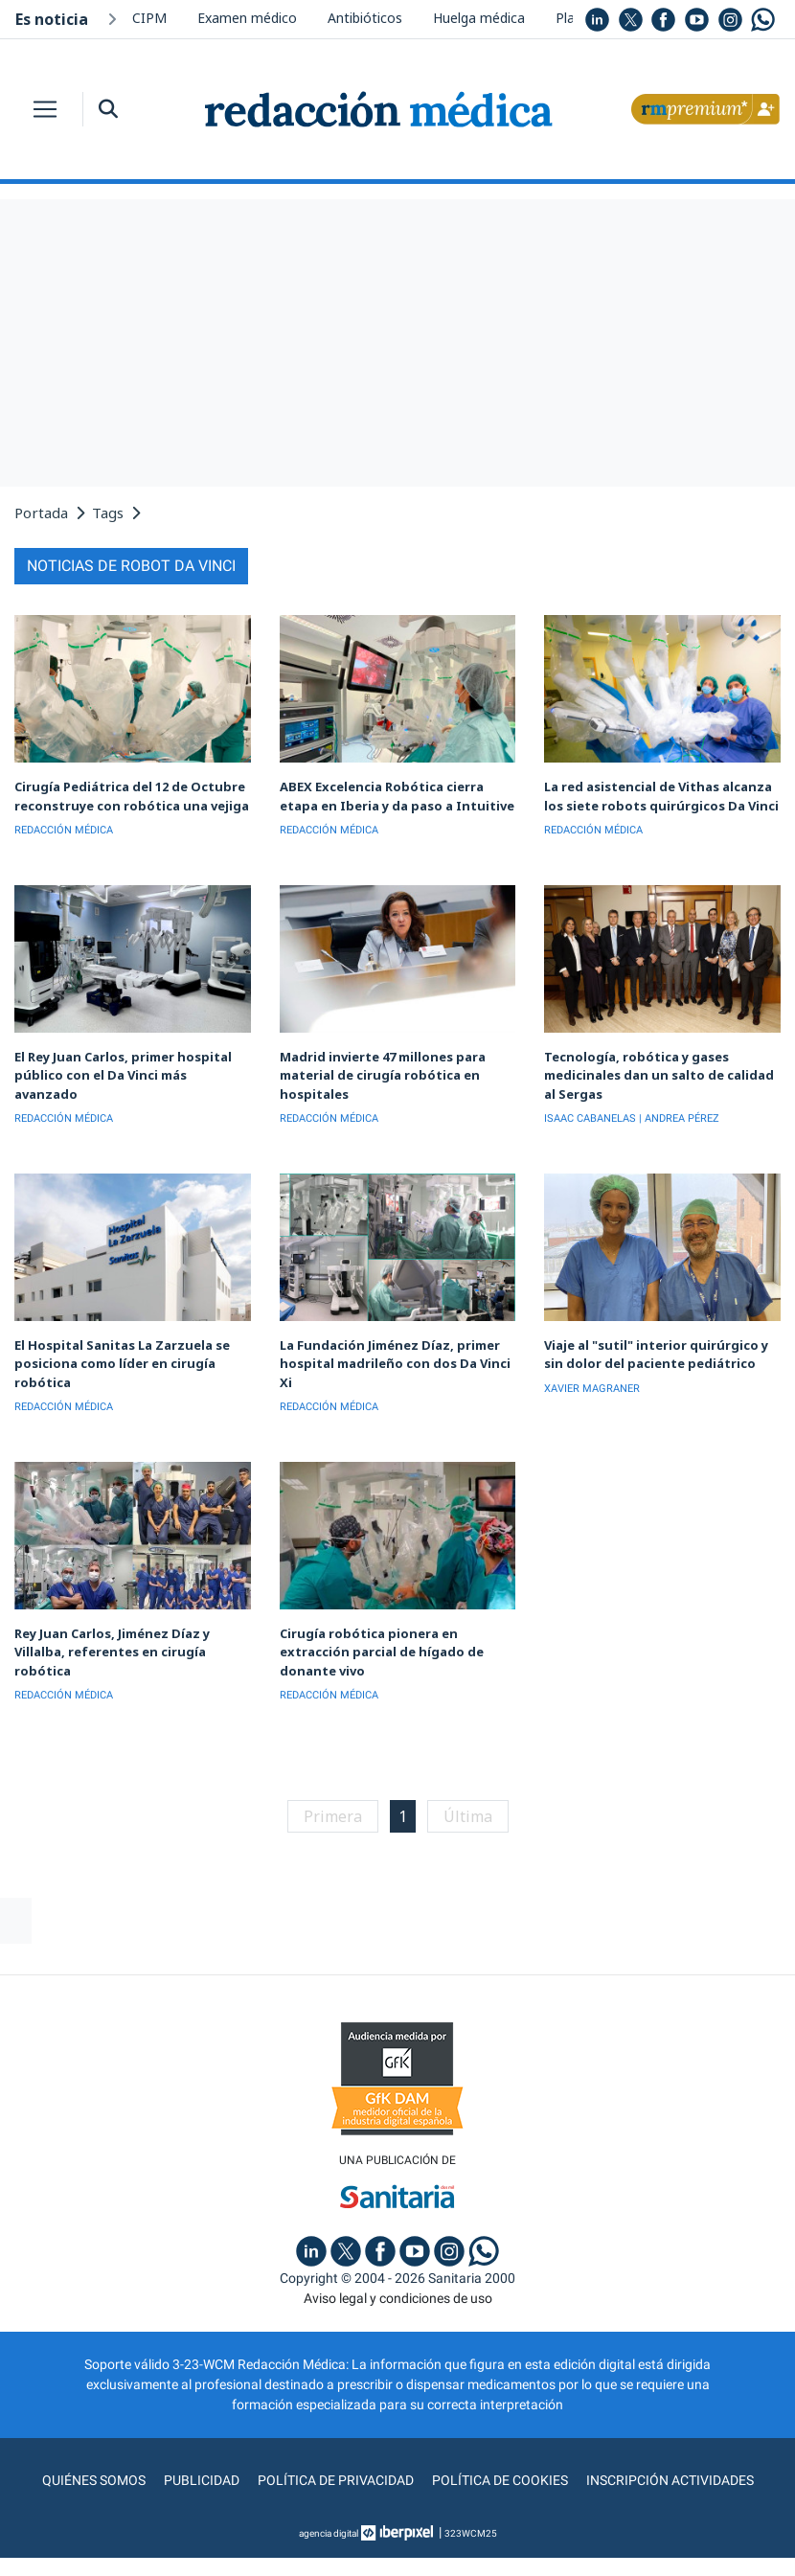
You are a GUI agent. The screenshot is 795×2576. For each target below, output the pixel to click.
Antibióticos (365, 18)
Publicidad (201, 2480)
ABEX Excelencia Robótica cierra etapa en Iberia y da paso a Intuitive (397, 796)
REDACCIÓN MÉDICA (63, 830)
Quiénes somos (94, 2480)
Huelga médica (479, 18)
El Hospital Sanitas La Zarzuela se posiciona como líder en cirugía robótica (122, 1363)
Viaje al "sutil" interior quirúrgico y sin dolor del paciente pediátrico (656, 1354)
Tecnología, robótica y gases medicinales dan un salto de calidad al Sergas (659, 1075)
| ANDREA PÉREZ (679, 1118)
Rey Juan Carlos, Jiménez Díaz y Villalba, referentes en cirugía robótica (112, 1652)
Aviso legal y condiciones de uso (398, 2298)
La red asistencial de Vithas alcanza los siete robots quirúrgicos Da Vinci (661, 796)
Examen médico (247, 18)
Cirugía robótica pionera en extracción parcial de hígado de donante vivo (382, 1652)
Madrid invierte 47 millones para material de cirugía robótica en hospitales (383, 1075)
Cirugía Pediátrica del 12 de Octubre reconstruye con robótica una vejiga (131, 796)
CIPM (149, 18)
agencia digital (328, 2533)
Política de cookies (500, 2480)
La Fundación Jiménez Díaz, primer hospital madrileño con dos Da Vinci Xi (395, 1363)
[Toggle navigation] (45, 109)
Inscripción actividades (670, 2480)
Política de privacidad (336, 2480)
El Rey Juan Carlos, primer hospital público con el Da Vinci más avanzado (123, 1075)
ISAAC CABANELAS (590, 1118)
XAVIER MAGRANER (592, 1388)
